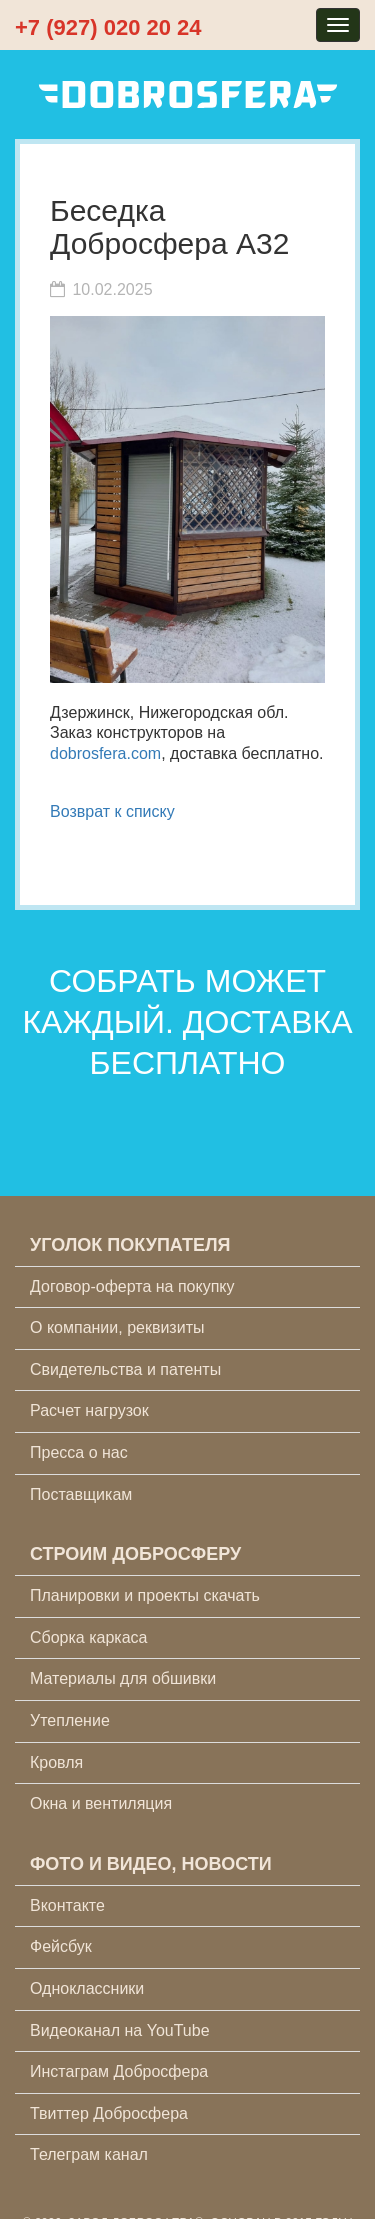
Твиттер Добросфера (109, 2113)
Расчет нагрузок (89, 1410)
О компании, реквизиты (117, 1327)
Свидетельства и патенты (125, 1369)
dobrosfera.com (105, 753)
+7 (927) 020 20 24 (108, 27)
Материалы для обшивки (123, 1678)
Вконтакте (67, 1905)
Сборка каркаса (89, 1637)
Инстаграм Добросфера (119, 2071)
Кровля (56, 1762)
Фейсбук (61, 1946)
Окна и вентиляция (101, 1803)
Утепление (70, 1720)
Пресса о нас (79, 1452)
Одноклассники (87, 1988)
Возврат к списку (112, 811)
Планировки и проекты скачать (145, 1595)
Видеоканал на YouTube (120, 2030)
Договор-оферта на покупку (132, 1286)
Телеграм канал (89, 2154)
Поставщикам (81, 1494)
